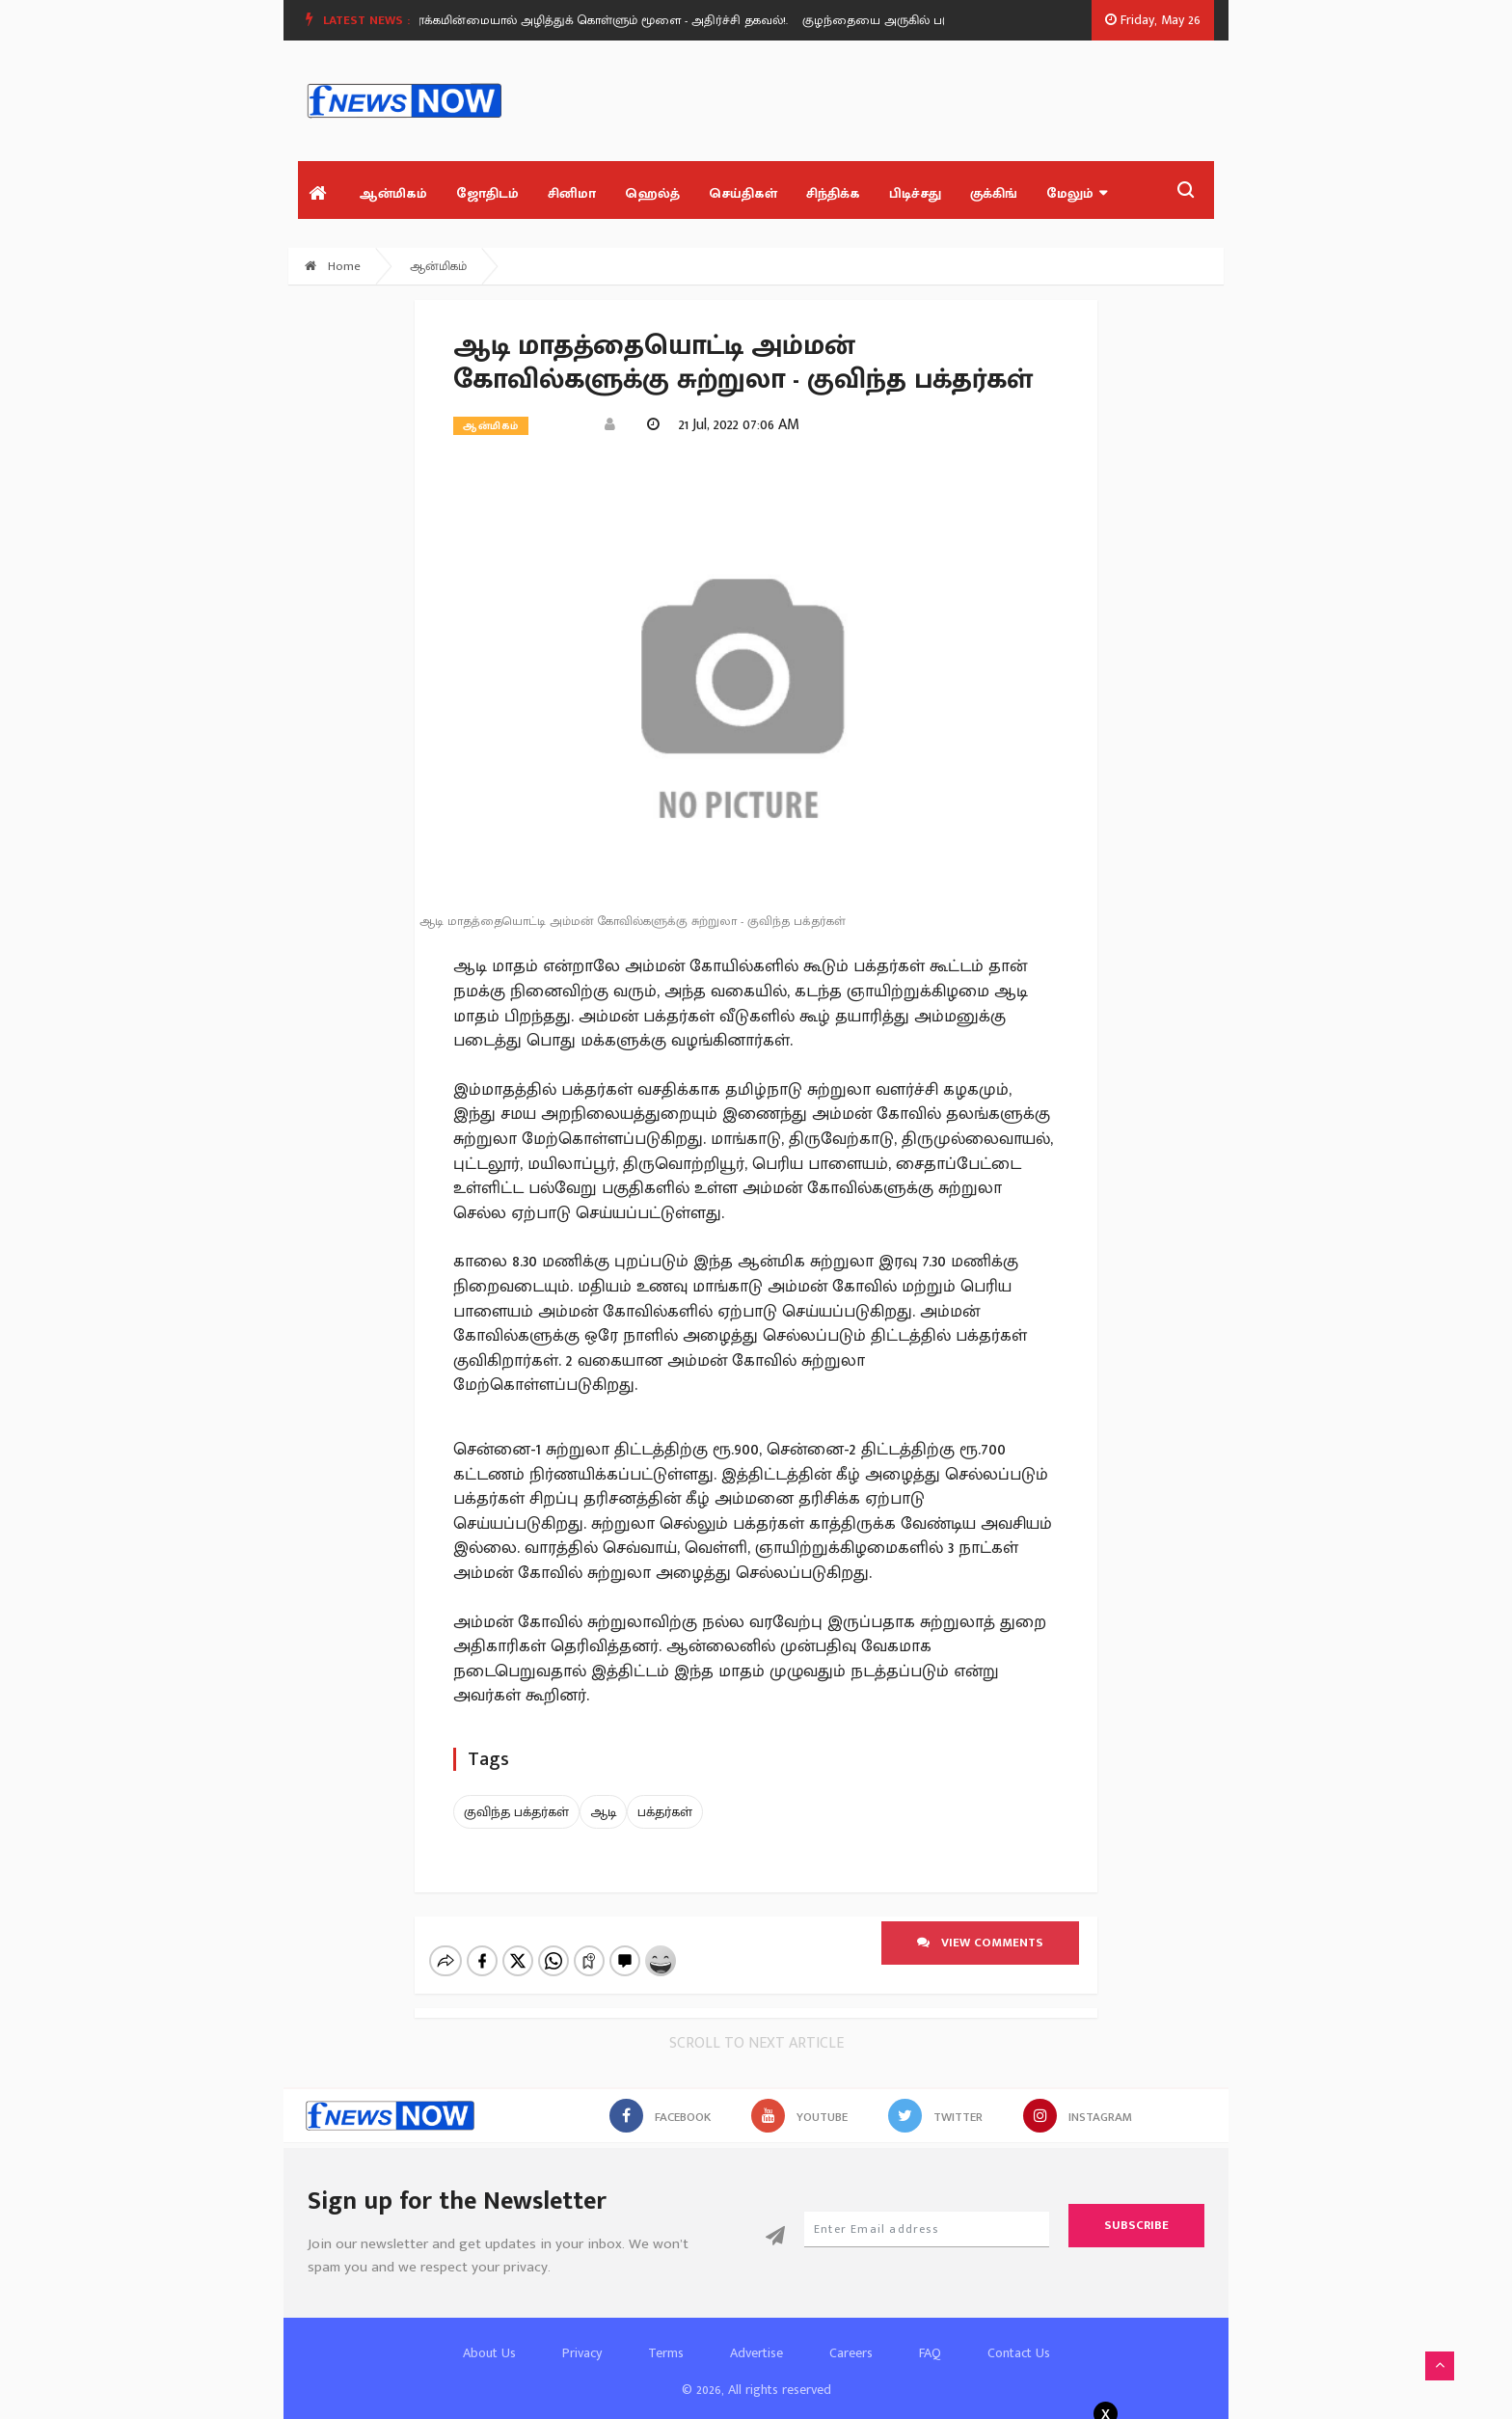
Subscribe (1136, 2208)
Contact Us (1018, 2336)
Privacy (582, 2336)
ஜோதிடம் (487, 193)
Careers (851, 2336)
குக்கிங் (993, 193)
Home (333, 266)
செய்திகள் (743, 193)
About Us (489, 2336)
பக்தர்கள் (664, 1812)
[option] (620, 20)
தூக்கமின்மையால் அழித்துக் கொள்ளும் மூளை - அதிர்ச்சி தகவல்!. (613, 20)
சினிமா (572, 193)
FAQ (930, 2336)
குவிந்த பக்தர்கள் (516, 1812)
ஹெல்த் (652, 193)
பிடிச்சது (915, 193)
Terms (666, 2336)
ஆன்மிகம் (393, 193)
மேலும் (1076, 193)
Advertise (756, 2336)
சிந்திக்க (833, 193)
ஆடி (603, 1812)
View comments (980, 1942)
